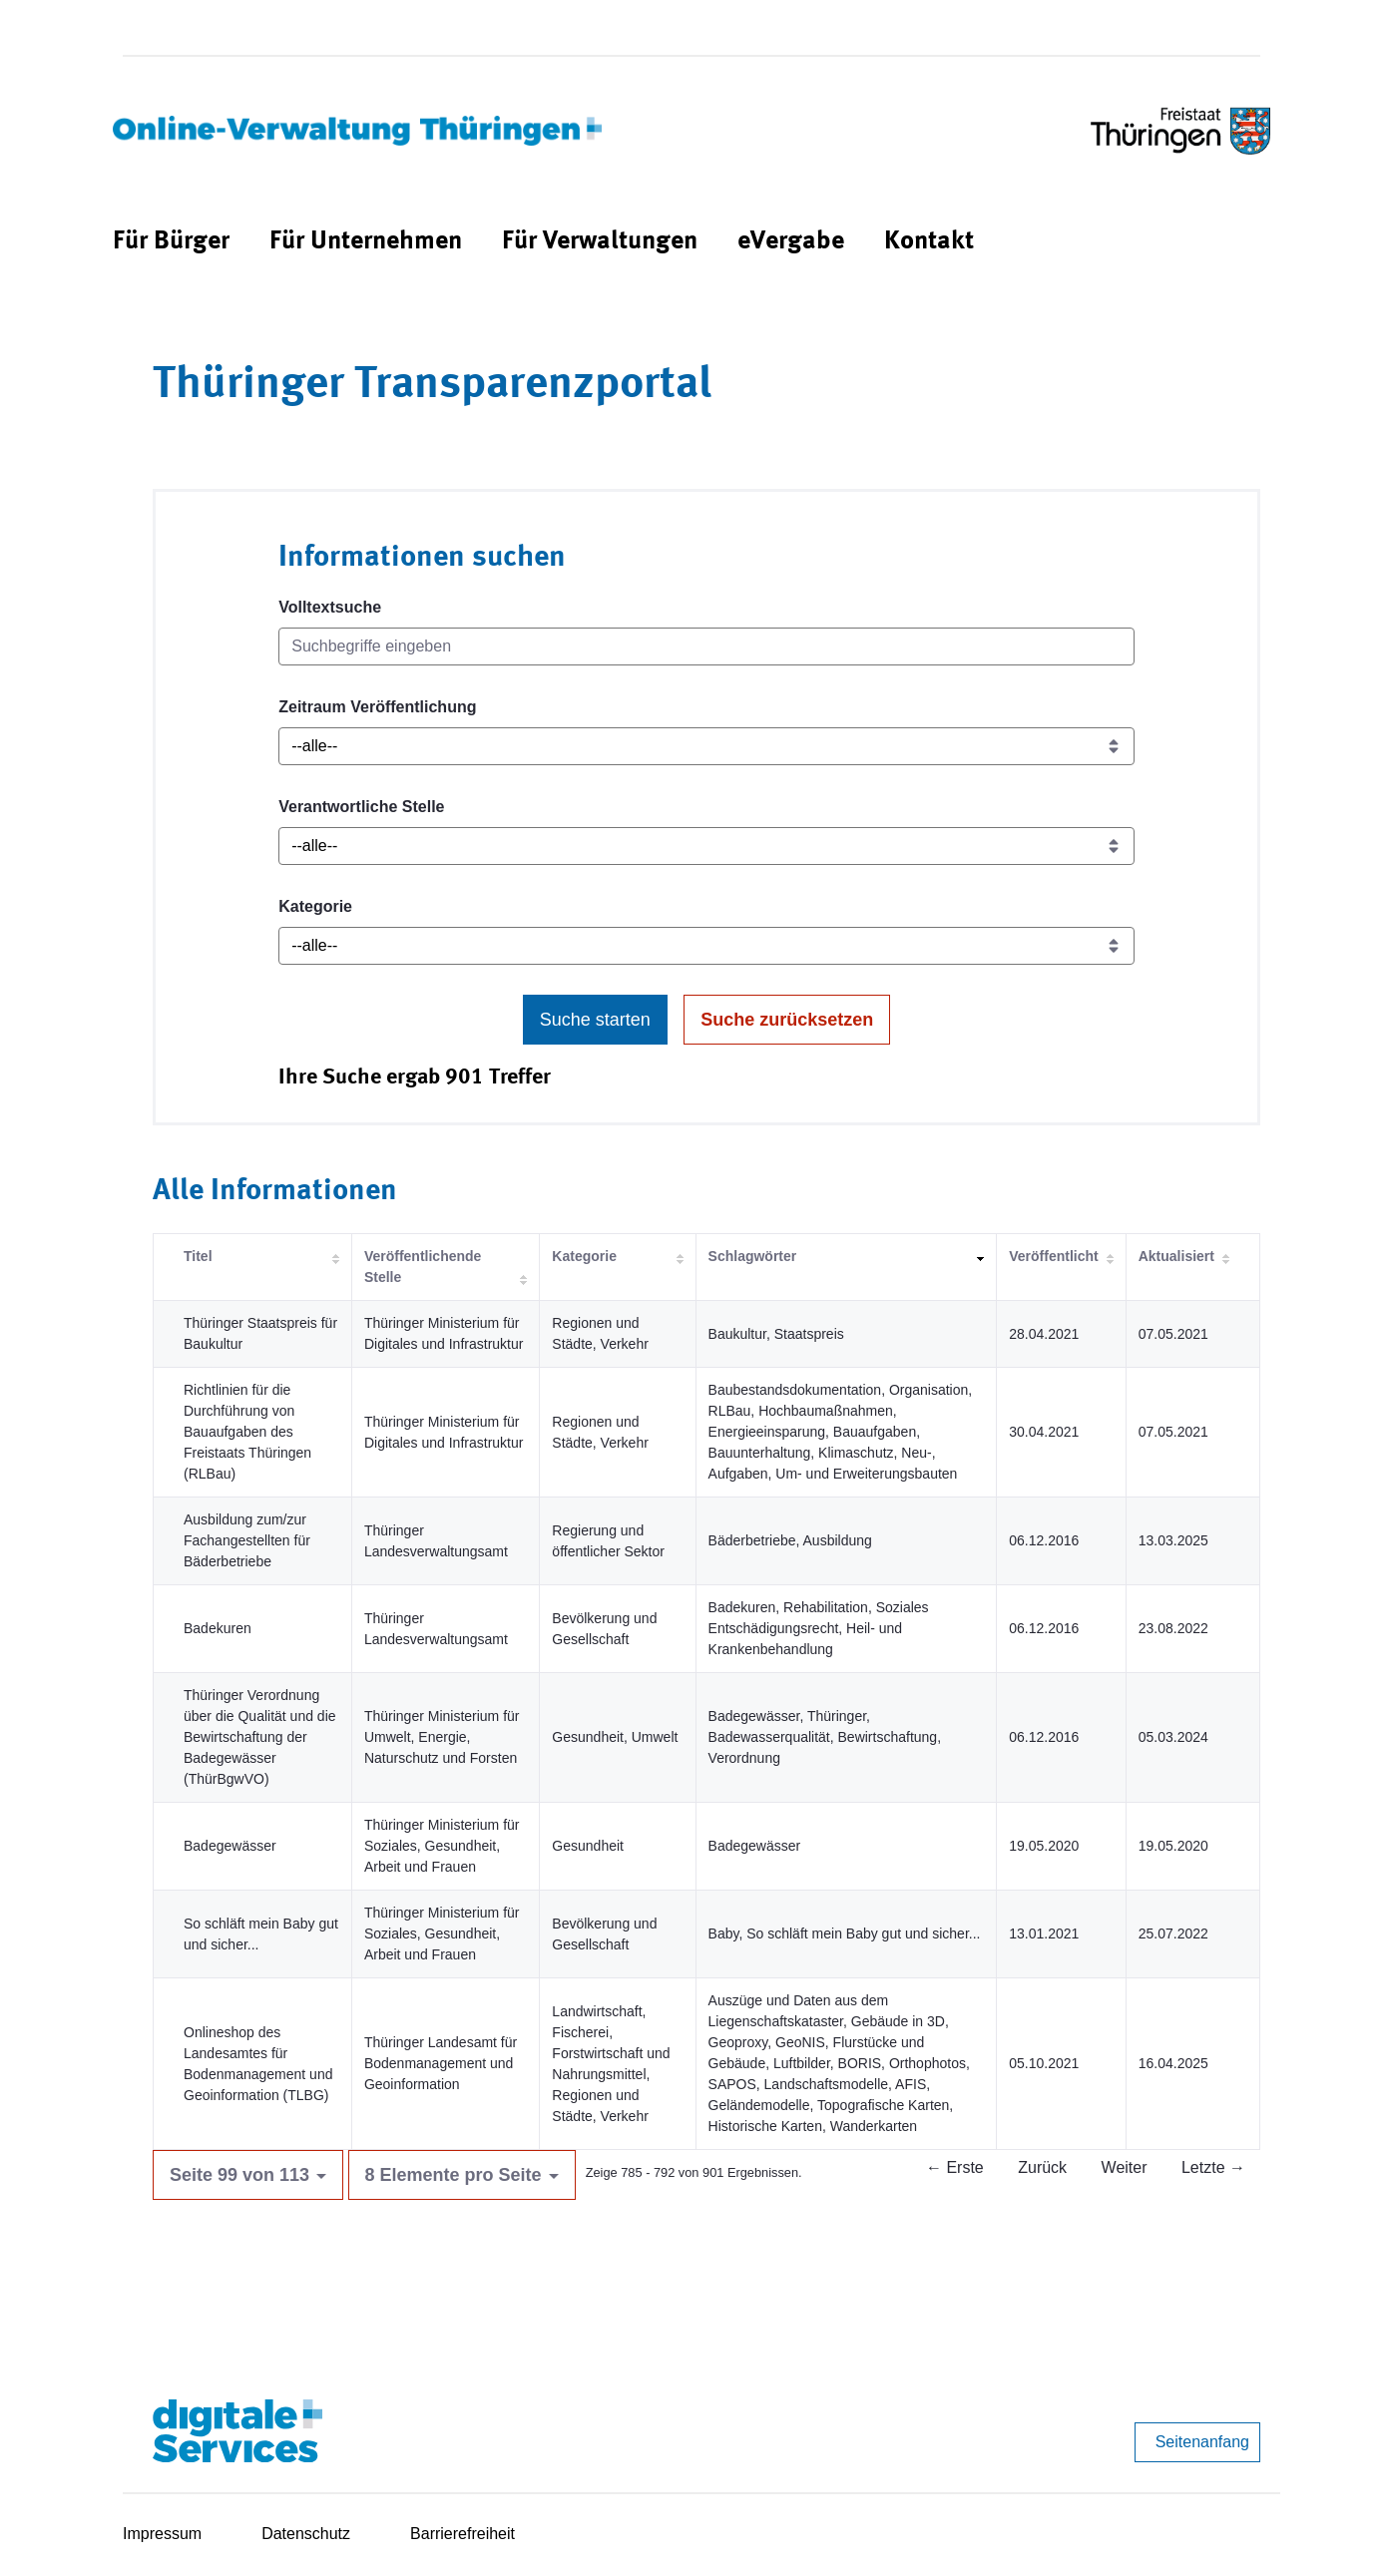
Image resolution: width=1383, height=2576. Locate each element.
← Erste (955, 2167)
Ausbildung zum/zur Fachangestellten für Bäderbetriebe (247, 1540)
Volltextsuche (329, 607)
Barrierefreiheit (462, 2533)
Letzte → (1213, 2167)
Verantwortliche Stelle (361, 806)
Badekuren (217, 1628)
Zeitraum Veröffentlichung (377, 706)
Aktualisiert (1176, 1256)
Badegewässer (230, 1846)
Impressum (162, 2533)
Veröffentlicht (1053, 1256)
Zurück (1042, 2167)
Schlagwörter (752, 1256)
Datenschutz (305, 2533)
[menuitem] (171, 241)
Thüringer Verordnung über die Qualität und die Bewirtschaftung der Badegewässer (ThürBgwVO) (260, 1737)
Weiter (1125, 2167)
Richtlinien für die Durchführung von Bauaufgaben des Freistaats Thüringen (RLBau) (247, 1432)
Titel (198, 1256)
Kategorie (315, 906)
